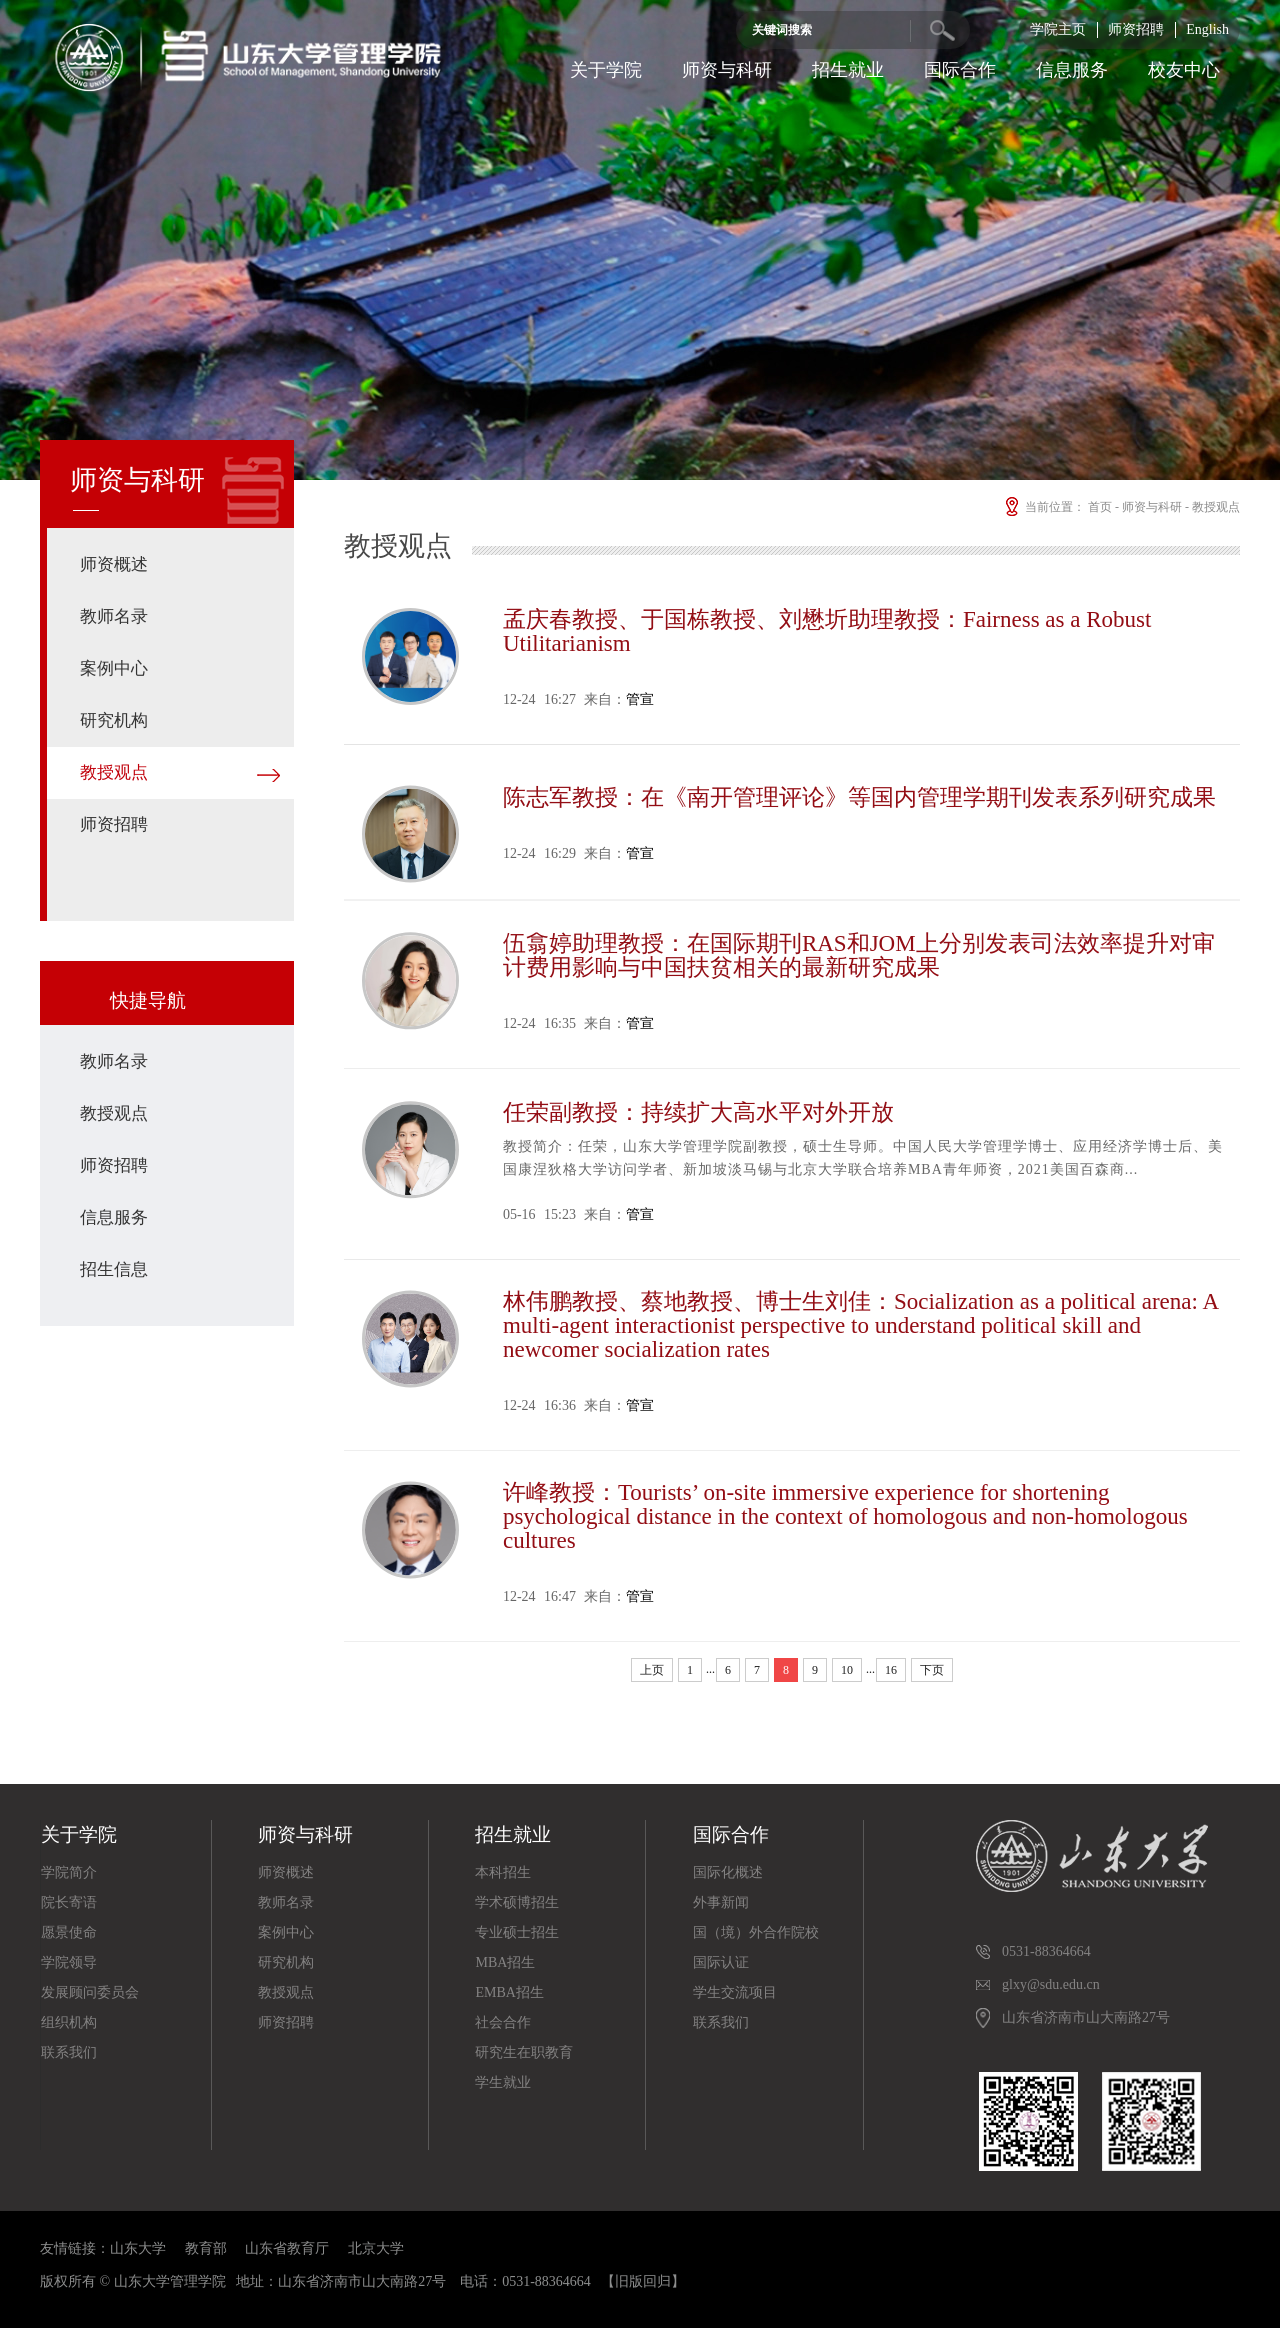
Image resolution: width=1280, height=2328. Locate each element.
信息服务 (1072, 70)
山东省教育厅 (287, 2248)
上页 (652, 1670)
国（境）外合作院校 (756, 1932)
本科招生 (503, 1872)
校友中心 (1184, 70)
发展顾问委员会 (90, 1992)
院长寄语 (69, 1902)
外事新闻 (721, 1902)
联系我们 (69, 2052)
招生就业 (848, 70)
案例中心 (114, 668)
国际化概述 (728, 1872)
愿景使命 (69, 1932)
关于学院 (606, 70)
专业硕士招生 (517, 1932)
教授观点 (114, 772)
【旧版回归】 (643, 2281)
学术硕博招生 (517, 1902)
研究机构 (114, 720)
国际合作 (960, 70)
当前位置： (1043, 507)
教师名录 (114, 616)
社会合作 (503, 2022)
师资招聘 (1136, 29)
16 (891, 1670)
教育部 (206, 2248)
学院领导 (69, 1962)
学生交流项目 (735, 1992)
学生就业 (503, 2082)
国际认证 (721, 1962)
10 (847, 1670)
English (1207, 29)
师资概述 (114, 564)
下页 (932, 1670)
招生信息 (114, 1269)
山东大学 (138, 2248)
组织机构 (69, 2022)
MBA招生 (505, 1962)
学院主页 (1058, 29)
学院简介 (69, 1872)
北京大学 (376, 2248)
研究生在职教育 (524, 2052)
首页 (1100, 507)
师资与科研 (727, 70)
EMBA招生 (509, 1992)
